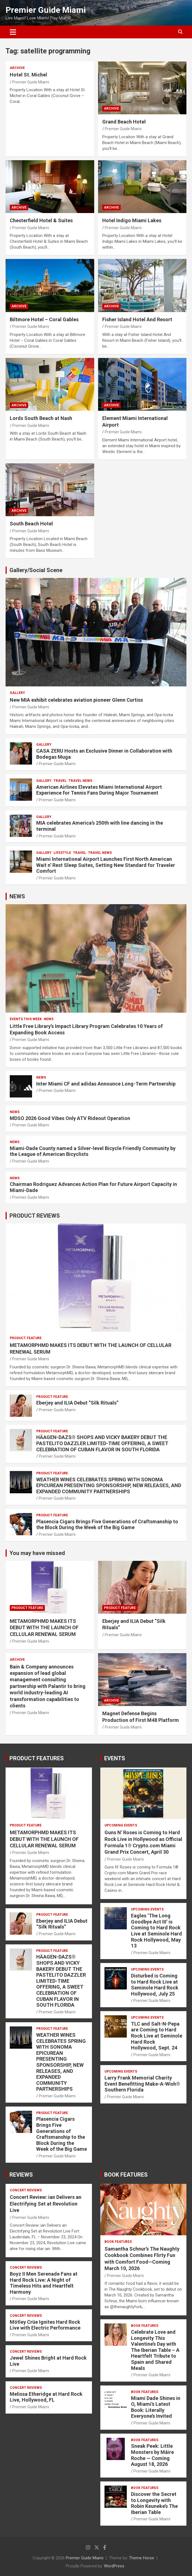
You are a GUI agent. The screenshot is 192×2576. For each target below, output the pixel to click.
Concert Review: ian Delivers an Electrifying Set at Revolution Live (45, 2203)
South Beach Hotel (31, 523)
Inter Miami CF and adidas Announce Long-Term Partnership (106, 1084)
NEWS (17, 896)
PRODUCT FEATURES (36, 1758)
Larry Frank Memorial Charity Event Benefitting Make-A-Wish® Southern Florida (142, 2084)
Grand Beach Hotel (124, 122)
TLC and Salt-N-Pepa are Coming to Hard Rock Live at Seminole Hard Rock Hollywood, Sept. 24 (156, 2036)
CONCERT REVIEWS (26, 2190)
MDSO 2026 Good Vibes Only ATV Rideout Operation (70, 1118)
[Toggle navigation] (13, 32)
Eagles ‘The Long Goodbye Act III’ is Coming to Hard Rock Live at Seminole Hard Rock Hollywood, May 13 (156, 1931)
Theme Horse (141, 2557)
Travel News (80, 781)
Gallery (17, 693)
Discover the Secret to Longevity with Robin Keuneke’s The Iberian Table (154, 2503)
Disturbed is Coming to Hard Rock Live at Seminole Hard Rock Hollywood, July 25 (154, 1985)
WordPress (114, 2565)
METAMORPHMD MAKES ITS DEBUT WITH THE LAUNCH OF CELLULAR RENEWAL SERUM (44, 1627)
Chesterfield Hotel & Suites (41, 220)
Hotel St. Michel (28, 75)
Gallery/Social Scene (35, 570)
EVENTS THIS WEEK (26, 1019)
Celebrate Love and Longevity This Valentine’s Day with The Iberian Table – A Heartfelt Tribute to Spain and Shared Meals (155, 2350)
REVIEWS (21, 2174)
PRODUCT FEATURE (26, 1338)
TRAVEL (60, 781)
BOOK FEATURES (126, 2174)
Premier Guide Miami (46, 10)
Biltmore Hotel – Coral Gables (44, 319)
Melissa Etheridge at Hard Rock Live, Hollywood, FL (46, 2397)
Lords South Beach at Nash (41, 418)
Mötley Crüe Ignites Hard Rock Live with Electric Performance (45, 2325)
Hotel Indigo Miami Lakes (131, 220)
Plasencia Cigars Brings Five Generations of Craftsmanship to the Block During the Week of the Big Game (107, 1525)
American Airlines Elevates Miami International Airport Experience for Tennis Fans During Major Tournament (99, 790)
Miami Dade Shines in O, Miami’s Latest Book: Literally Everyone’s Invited (155, 2407)
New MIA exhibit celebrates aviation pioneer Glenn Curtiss (76, 700)
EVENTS (114, 1758)
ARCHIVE (17, 68)
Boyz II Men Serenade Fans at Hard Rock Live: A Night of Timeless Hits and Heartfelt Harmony (43, 2283)
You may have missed (37, 1553)
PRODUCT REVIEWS (34, 1215)
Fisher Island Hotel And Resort (137, 319)
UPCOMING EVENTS (120, 1825)
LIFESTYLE (62, 853)
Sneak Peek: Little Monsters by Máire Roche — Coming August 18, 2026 (152, 2455)
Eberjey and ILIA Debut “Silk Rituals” (77, 1403)
